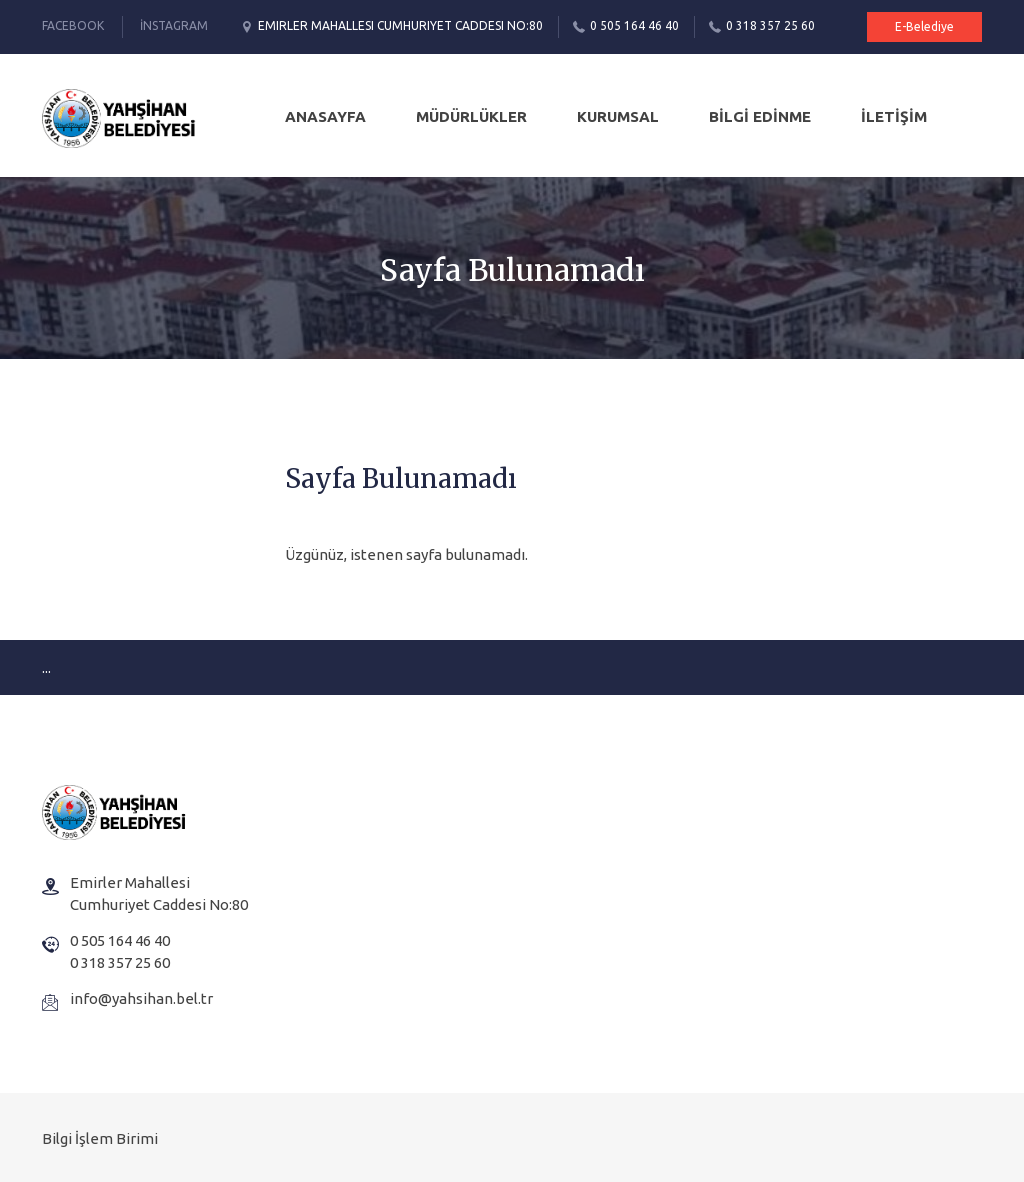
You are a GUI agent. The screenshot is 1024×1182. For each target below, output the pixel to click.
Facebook (73, 25)
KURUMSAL (618, 116)
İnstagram (174, 25)
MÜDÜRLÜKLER (471, 116)
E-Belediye (924, 26)
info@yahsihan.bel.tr (141, 998)
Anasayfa (325, 116)
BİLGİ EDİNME (760, 116)
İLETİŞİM (894, 116)
